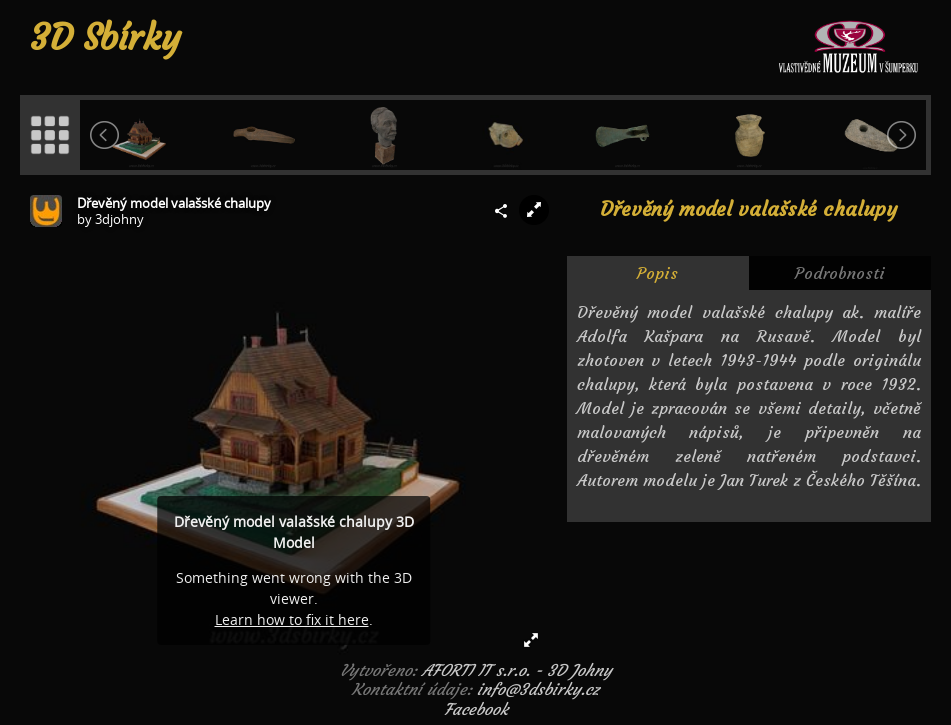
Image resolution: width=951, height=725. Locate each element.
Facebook (476, 709)
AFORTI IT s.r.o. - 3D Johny (517, 670)
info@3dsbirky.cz (538, 689)
